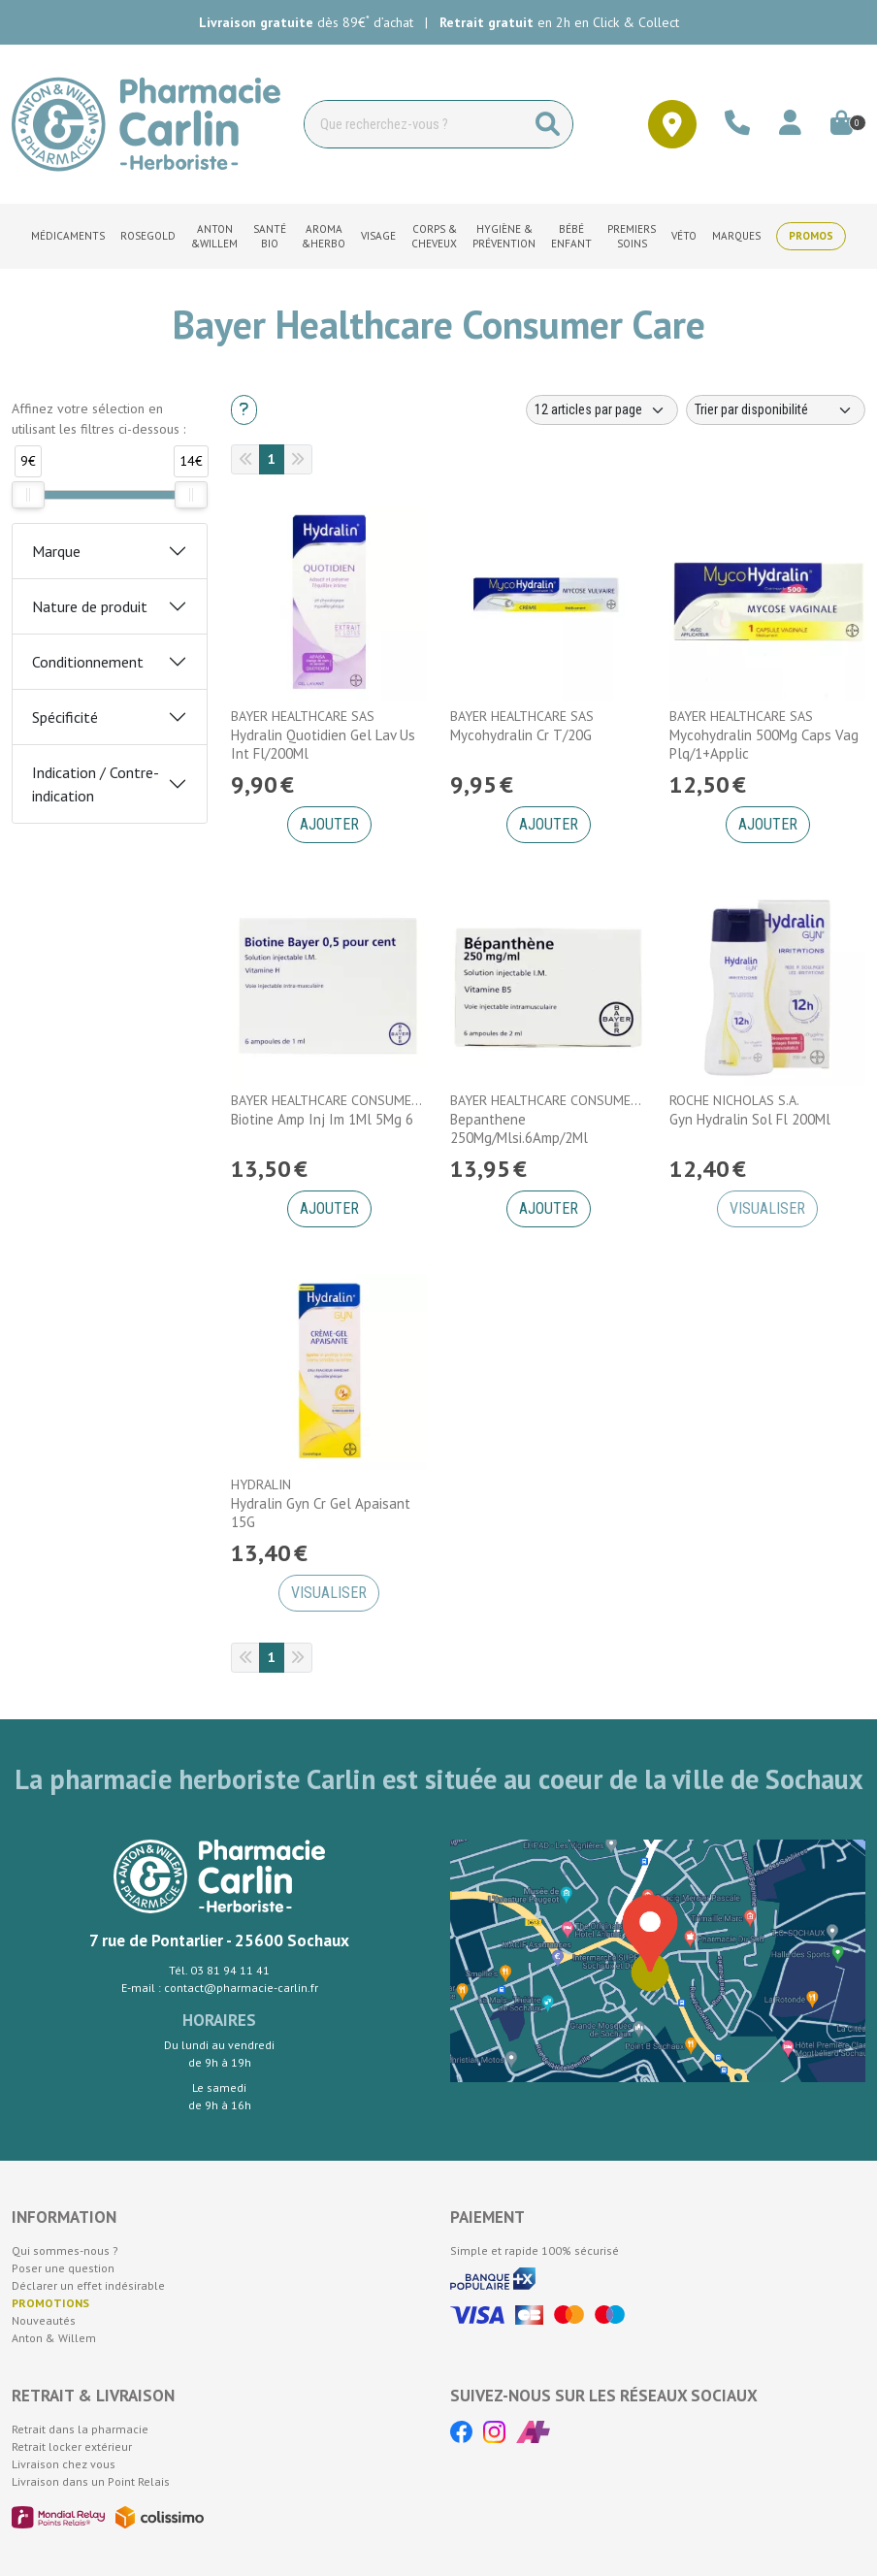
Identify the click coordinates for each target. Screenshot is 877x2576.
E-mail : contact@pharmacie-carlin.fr (219, 1987)
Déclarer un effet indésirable (88, 2285)
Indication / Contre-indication (95, 784)
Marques (736, 236)
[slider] (28, 494)
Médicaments (68, 236)
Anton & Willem (54, 2338)
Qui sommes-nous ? (65, 2250)
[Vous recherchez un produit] (414, 124)
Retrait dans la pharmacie (80, 2429)
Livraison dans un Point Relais (91, 2481)
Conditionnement (88, 661)
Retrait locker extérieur (72, 2446)
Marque (56, 551)
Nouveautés (44, 2320)
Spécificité (65, 717)
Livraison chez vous (63, 2464)
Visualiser (767, 1208)
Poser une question (63, 2268)
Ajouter (329, 824)
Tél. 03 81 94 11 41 (219, 1970)
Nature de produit (89, 606)
